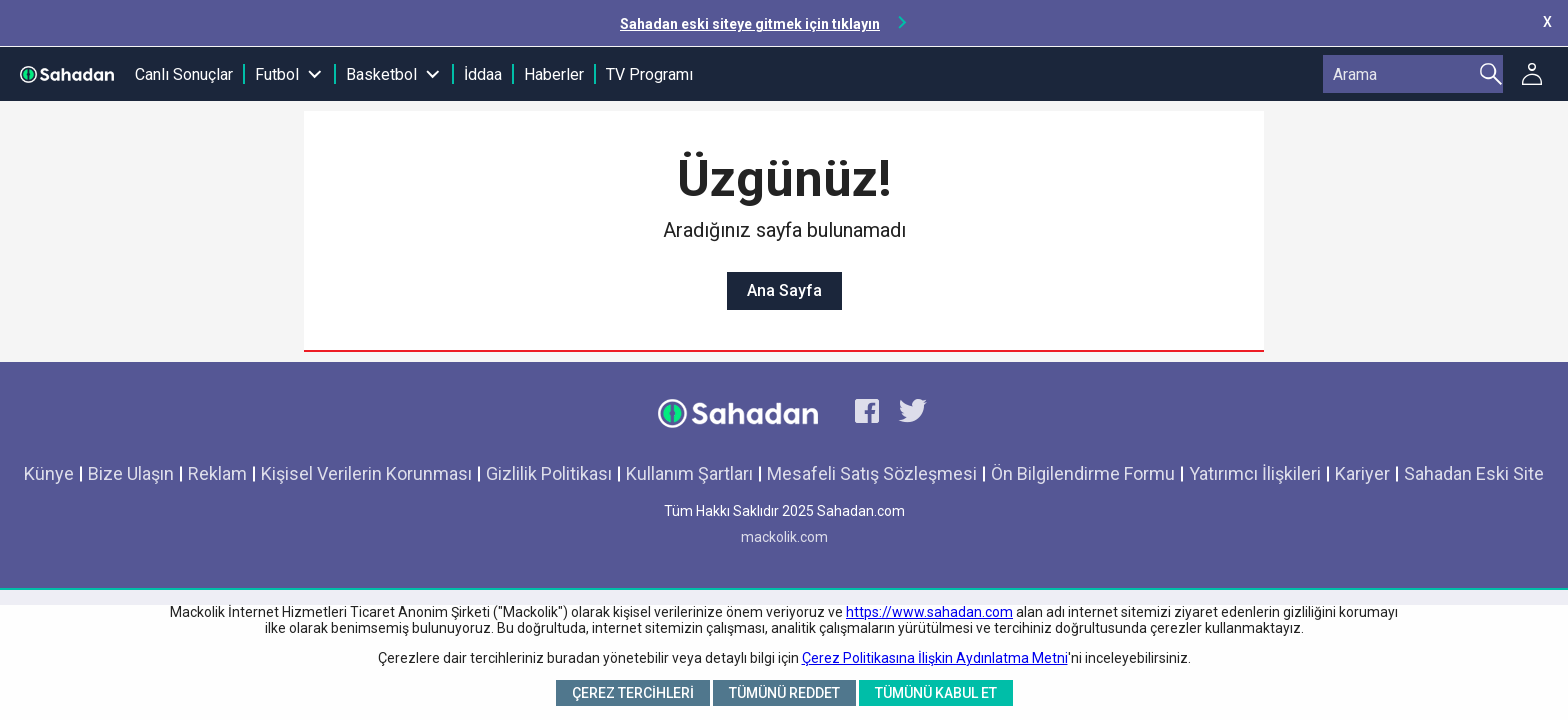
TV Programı (649, 74)
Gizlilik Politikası (549, 473)
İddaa (483, 74)
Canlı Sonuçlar (184, 74)
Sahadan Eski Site (1474, 473)
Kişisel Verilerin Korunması (366, 473)
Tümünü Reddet (784, 693)
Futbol (277, 74)
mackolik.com (784, 537)
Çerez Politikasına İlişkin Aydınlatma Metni (935, 658)
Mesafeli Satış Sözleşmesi (872, 473)
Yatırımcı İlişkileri (1255, 473)
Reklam (217, 473)
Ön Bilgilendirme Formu (1083, 473)
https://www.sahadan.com (929, 612)
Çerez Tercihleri (633, 693)
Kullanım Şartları (689, 473)
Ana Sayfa (784, 290)
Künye (49, 473)
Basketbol (381, 74)
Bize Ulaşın (131, 473)
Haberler (554, 74)
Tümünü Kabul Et (936, 693)
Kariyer (1362, 473)
